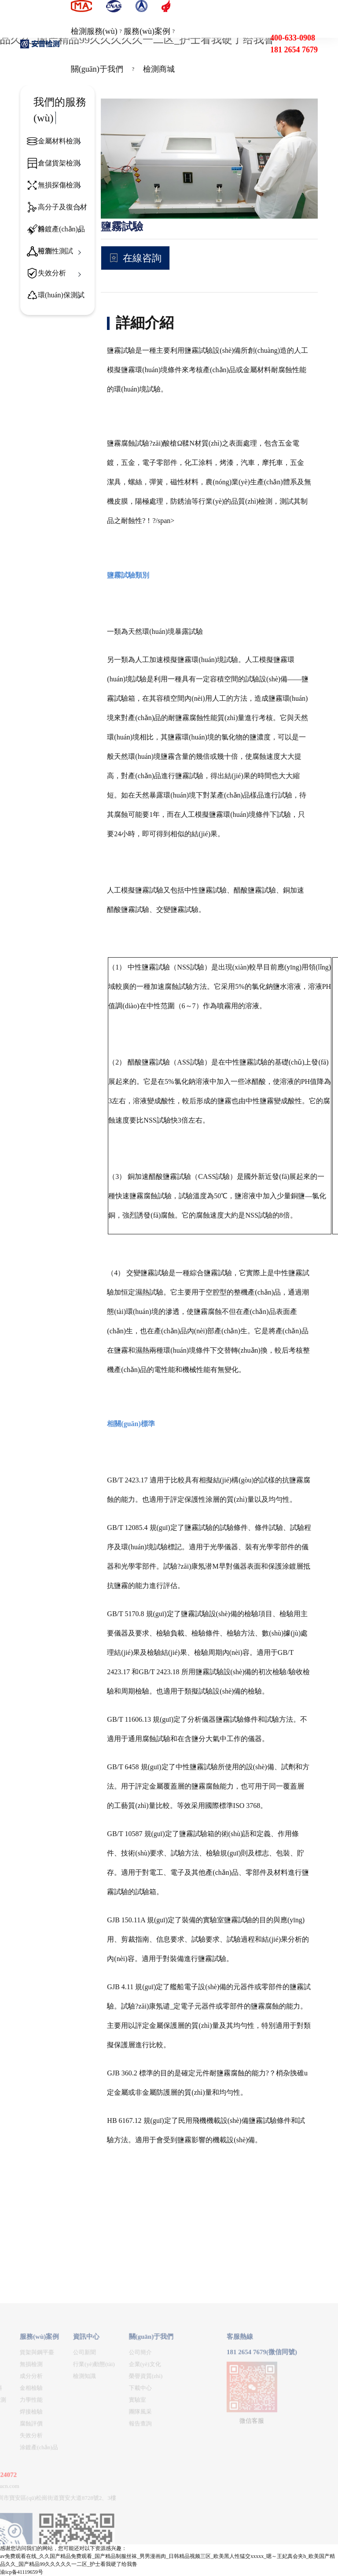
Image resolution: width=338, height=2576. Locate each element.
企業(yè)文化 (56, 2504)
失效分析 (52, 273)
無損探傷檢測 (59, 185)
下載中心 (51, 2528)
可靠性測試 (55, 251)
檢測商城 (159, 69)
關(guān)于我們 (97, 69)
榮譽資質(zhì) (56, 2516)
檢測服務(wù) (94, 31)
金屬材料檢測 (59, 141)
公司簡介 (51, 2492)
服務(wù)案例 (147, 31)
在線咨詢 (142, 257)
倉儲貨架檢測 (59, 163)
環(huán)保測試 (61, 295)
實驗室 (48, 2540)
